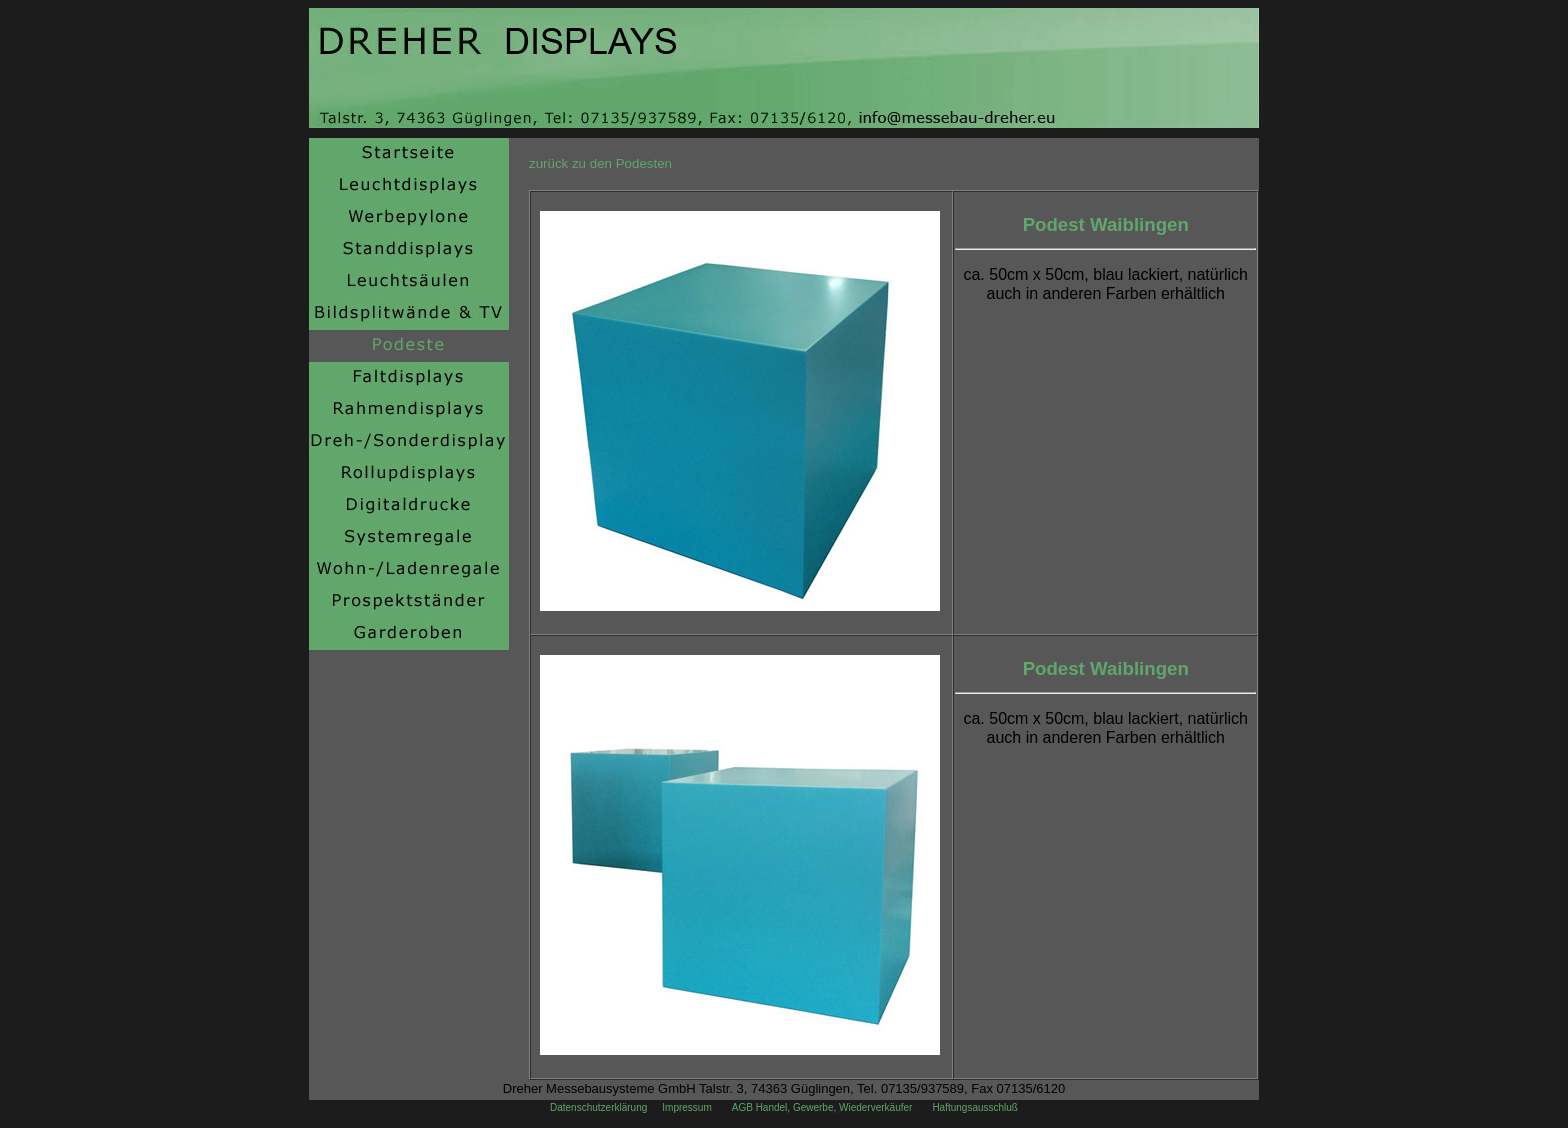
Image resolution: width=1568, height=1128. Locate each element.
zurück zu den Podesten (600, 163)
